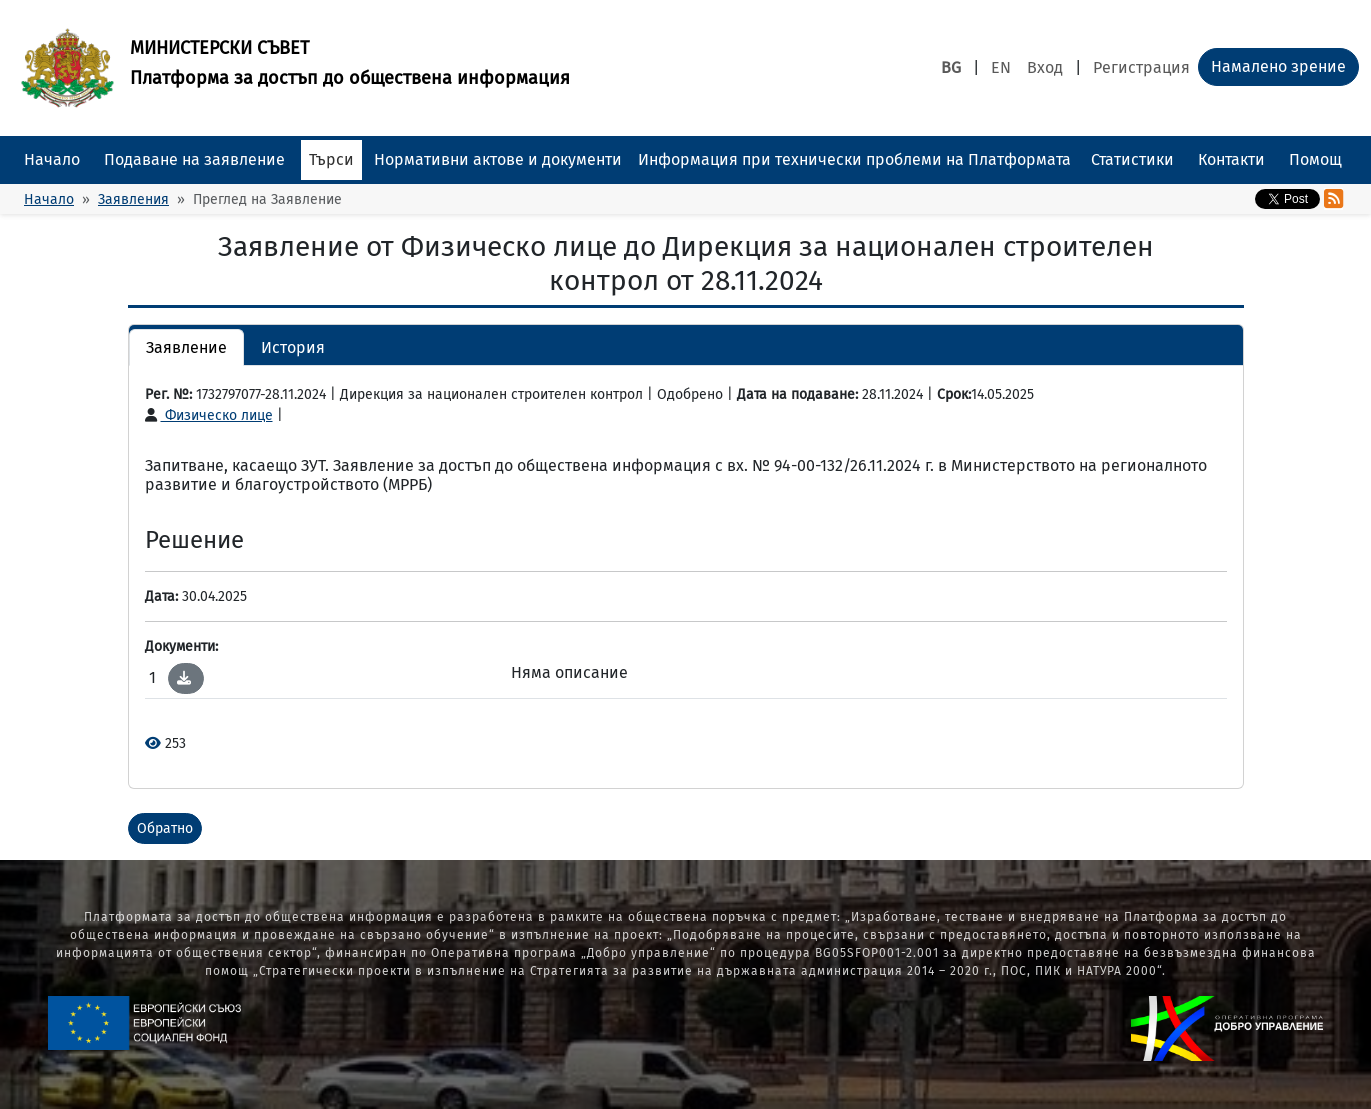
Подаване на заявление (194, 159)
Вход (1045, 67)
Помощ (1315, 159)
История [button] (293, 347)
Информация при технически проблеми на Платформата (854, 159)
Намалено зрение (1278, 66)
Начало (52, 159)
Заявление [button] (186, 347)
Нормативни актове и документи (498, 159)
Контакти (1231, 159)
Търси (331, 159)
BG (951, 67)
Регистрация (1141, 67)
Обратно (165, 828)
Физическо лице (209, 415)
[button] (184, 678)
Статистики (1132, 159)
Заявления (133, 199)
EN (1001, 67)
